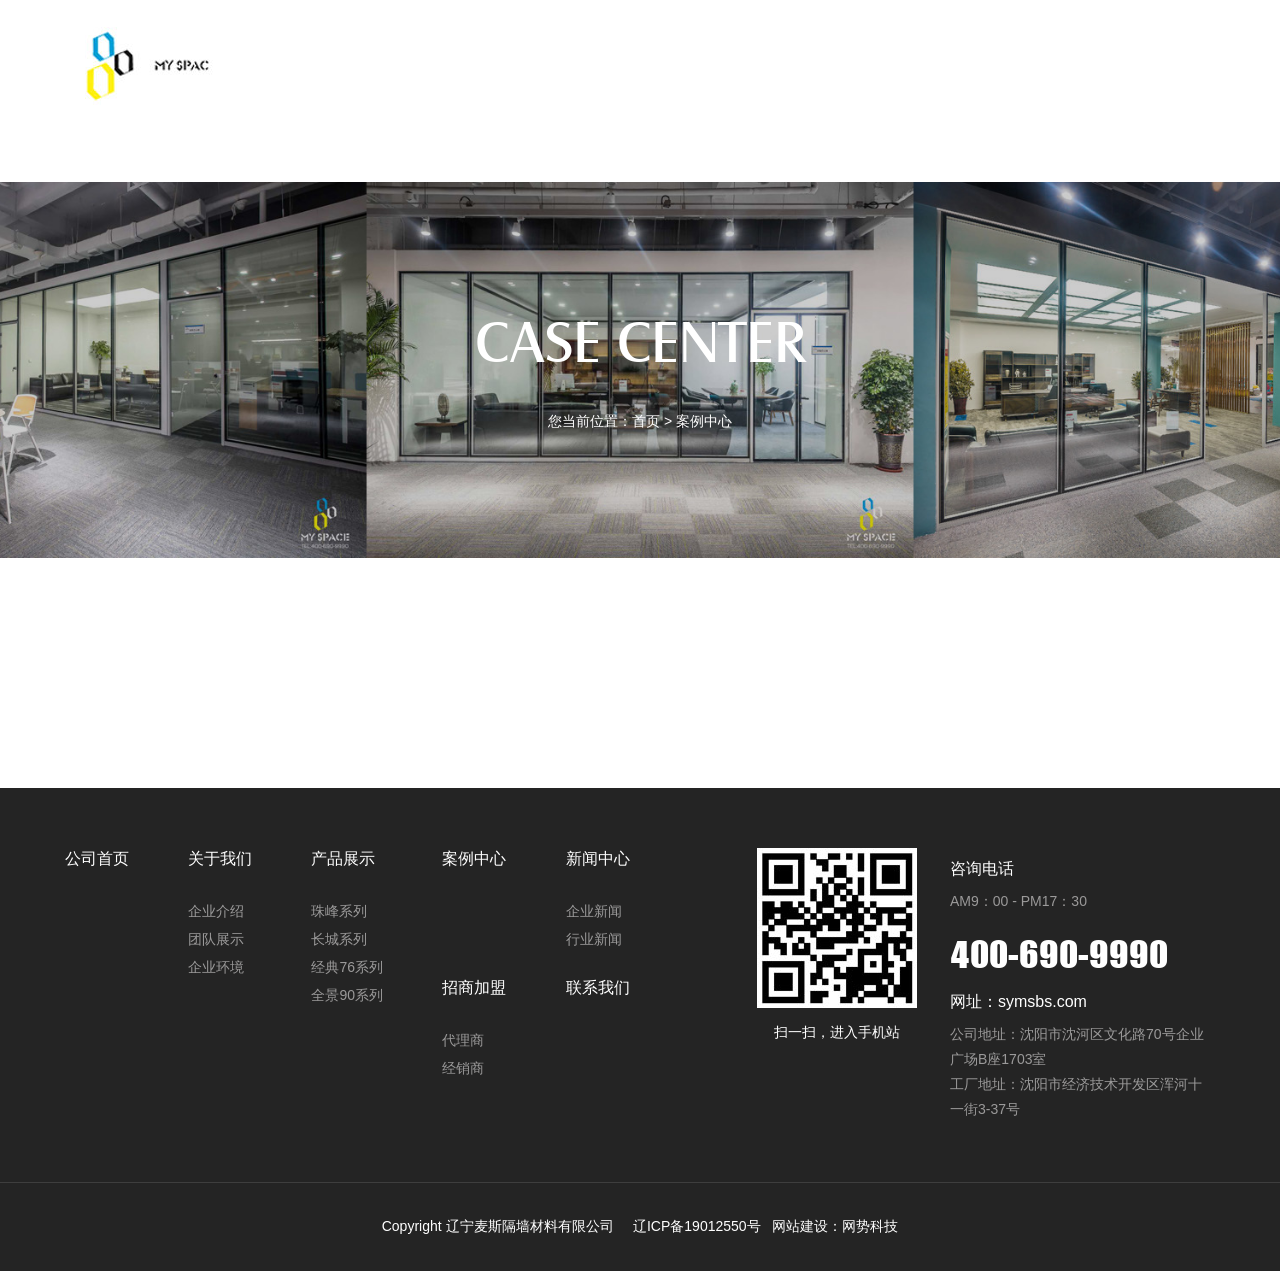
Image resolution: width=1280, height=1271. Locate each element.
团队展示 (216, 939)
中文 (1104, 124)
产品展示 (542, 124)
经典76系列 (347, 967)
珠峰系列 (339, 911)
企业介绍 (216, 911)
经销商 (463, 1068)
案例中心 (656, 124)
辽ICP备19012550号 (697, 1226)
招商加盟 (883, 124)
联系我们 (996, 124)
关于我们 (429, 124)
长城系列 (339, 939)
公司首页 (315, 124)
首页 (646, 421)
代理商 (463, 1040)
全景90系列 (347, 995)
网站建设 (800, 1226)
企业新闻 (594, 911)
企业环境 (216, 967)
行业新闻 (594, 939)
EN (1155, 124)
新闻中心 (769, 124)
